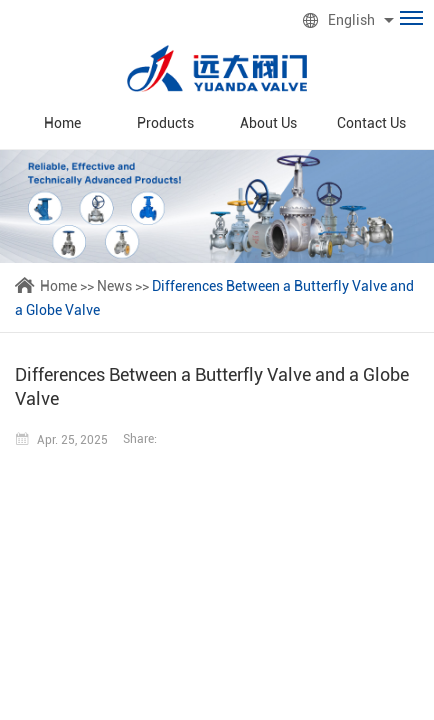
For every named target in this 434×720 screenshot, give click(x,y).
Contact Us (371, 123)
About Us (268, 123)
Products (165, 123)
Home (62, 123)
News (114, 286)
